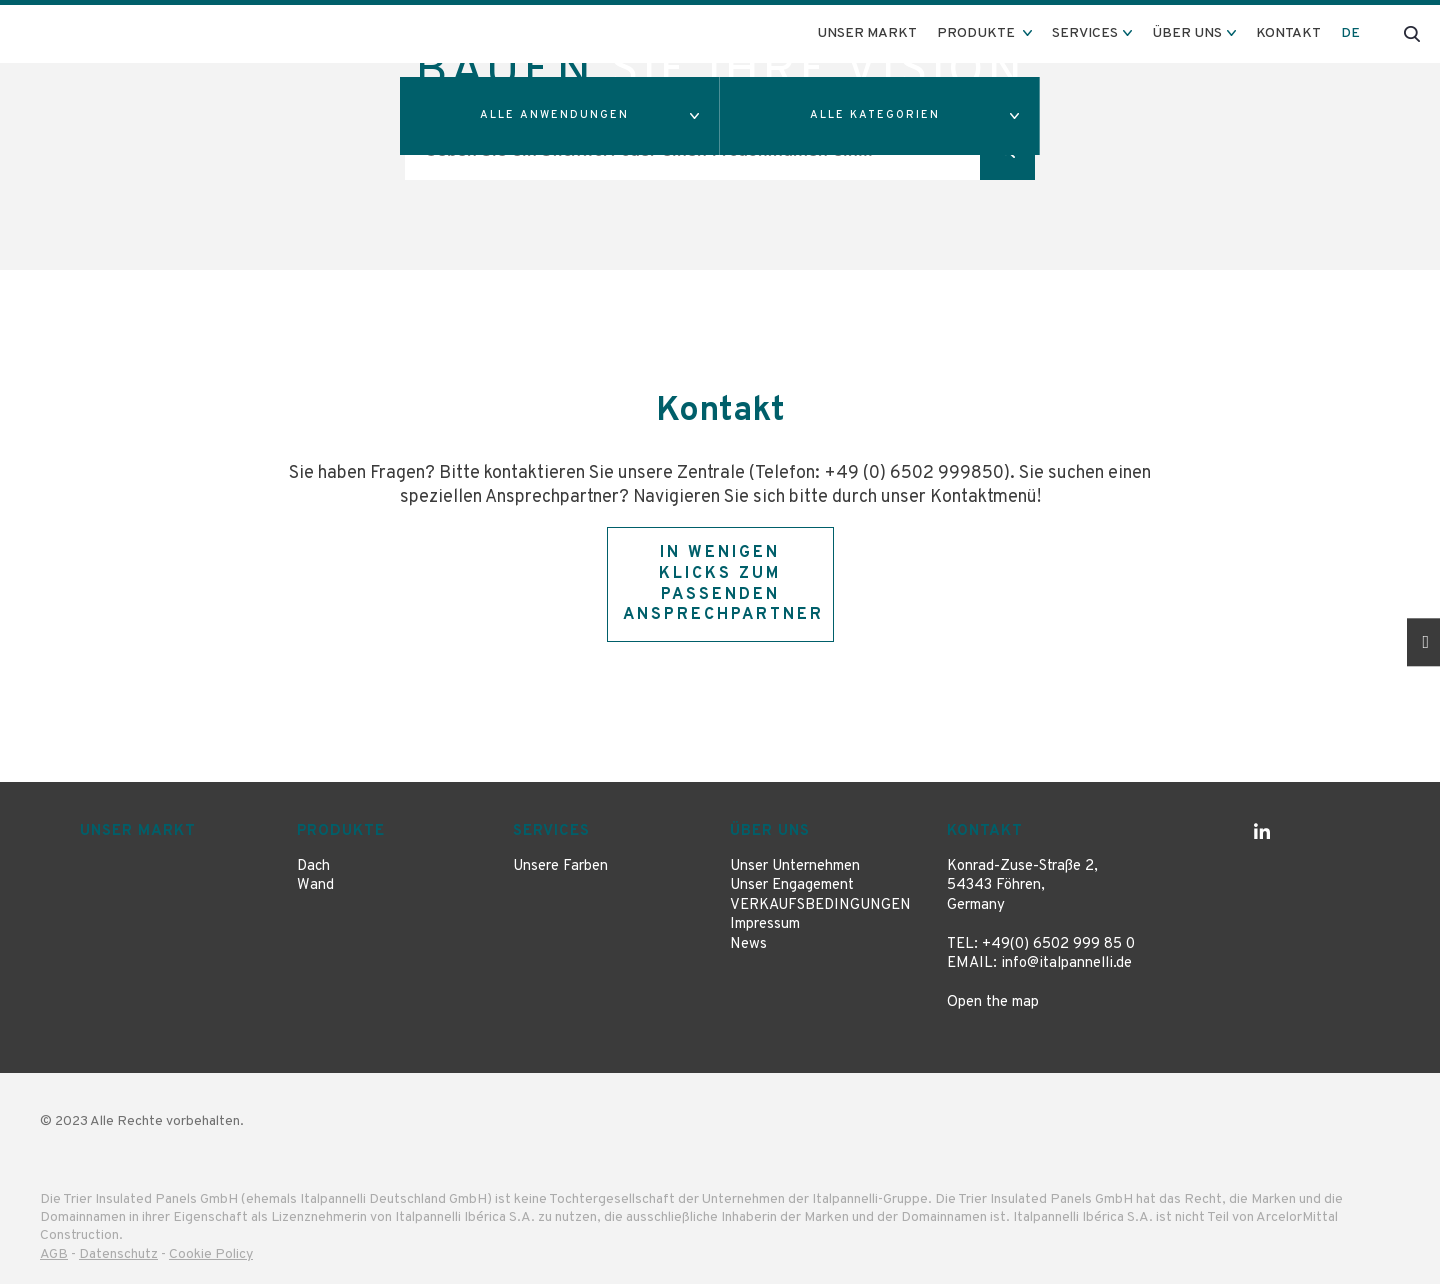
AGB (54, 1254)
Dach (313, 866)
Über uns (770, 831)
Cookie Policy (211, 1254)
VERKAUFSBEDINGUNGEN (820, 905)
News (748, 944)
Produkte (341, 831)
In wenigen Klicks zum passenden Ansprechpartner (723, 584)
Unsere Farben (560, 866)
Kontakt (1288, 33)
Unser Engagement (792, 885)
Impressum (765, 924)
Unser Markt (867, 33)
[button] (560, 116)
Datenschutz (118, 1254)
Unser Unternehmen (795, 866)
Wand (315, 885)
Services (551, 831)
